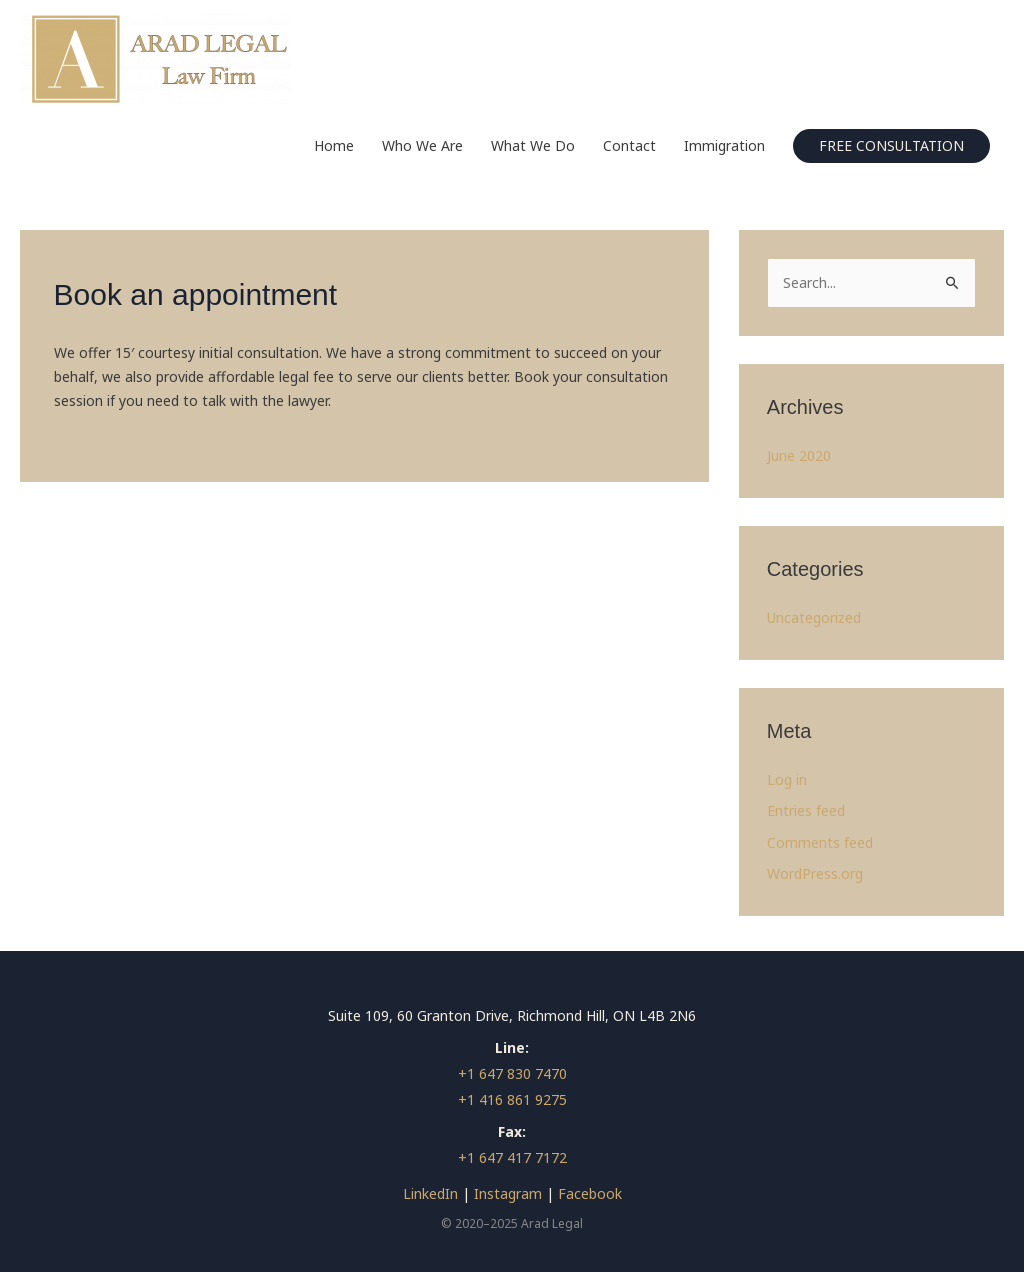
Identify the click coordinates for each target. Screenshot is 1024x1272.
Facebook (590, 1193)
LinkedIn (430, 1193)
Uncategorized (814, 617)
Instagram (508, 1193)
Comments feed (820, 842)
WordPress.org (815, 873)
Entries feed (806, 810)
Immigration (724, 145)
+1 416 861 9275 (512, 1099)
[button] (891, 146)
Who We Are (422, 145)
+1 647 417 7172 (512, 1157)
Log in (787, 779)
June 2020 (799, 455)
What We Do (533, 145)
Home (334, 145)
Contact (629, 145)
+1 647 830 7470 (512, 1073)
